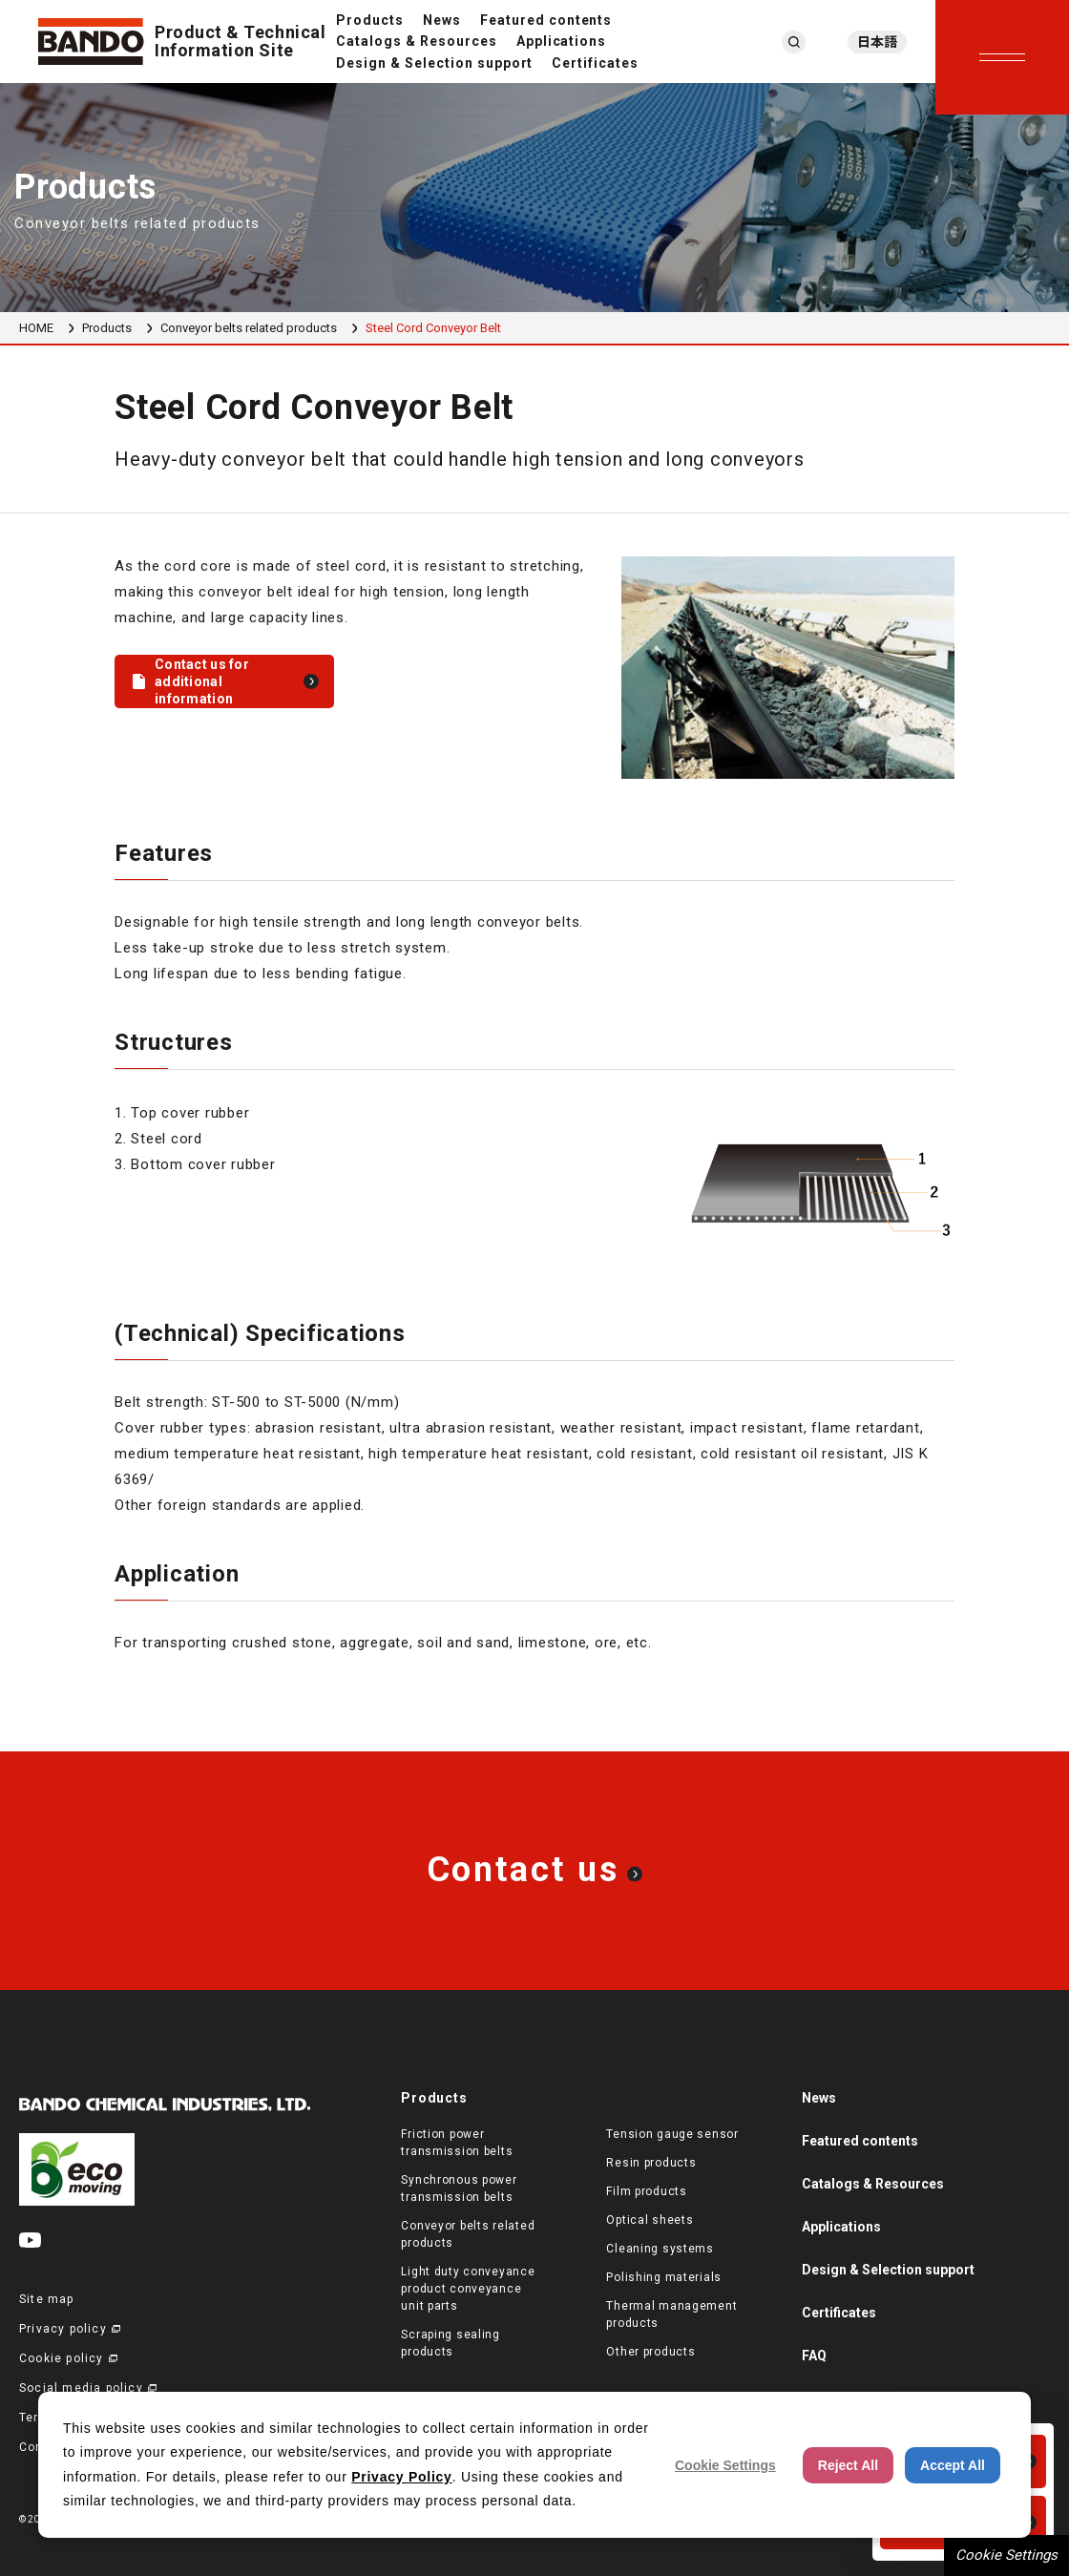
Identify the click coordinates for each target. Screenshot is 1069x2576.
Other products (650, 2351)
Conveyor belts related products (248, 328)
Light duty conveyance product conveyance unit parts (467, 2289)
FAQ (814, 2355)
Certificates (595, 63)
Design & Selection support (434, 63)
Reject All (848, 2465)
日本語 (877, 42)
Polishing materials (664, 2277)
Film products (646, 2191)
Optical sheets (649, 2220)
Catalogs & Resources (416, 41)
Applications (561, 41)
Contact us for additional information (202, 681)
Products (370, 20)
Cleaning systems (660, 2248)
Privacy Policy (401, 2476)
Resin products (651, 2162)
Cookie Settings (1006, 2555)
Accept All (952, 2465)
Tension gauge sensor (672, 2134)
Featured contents (546, 20)
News (442, 20)
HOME (36, 328)
